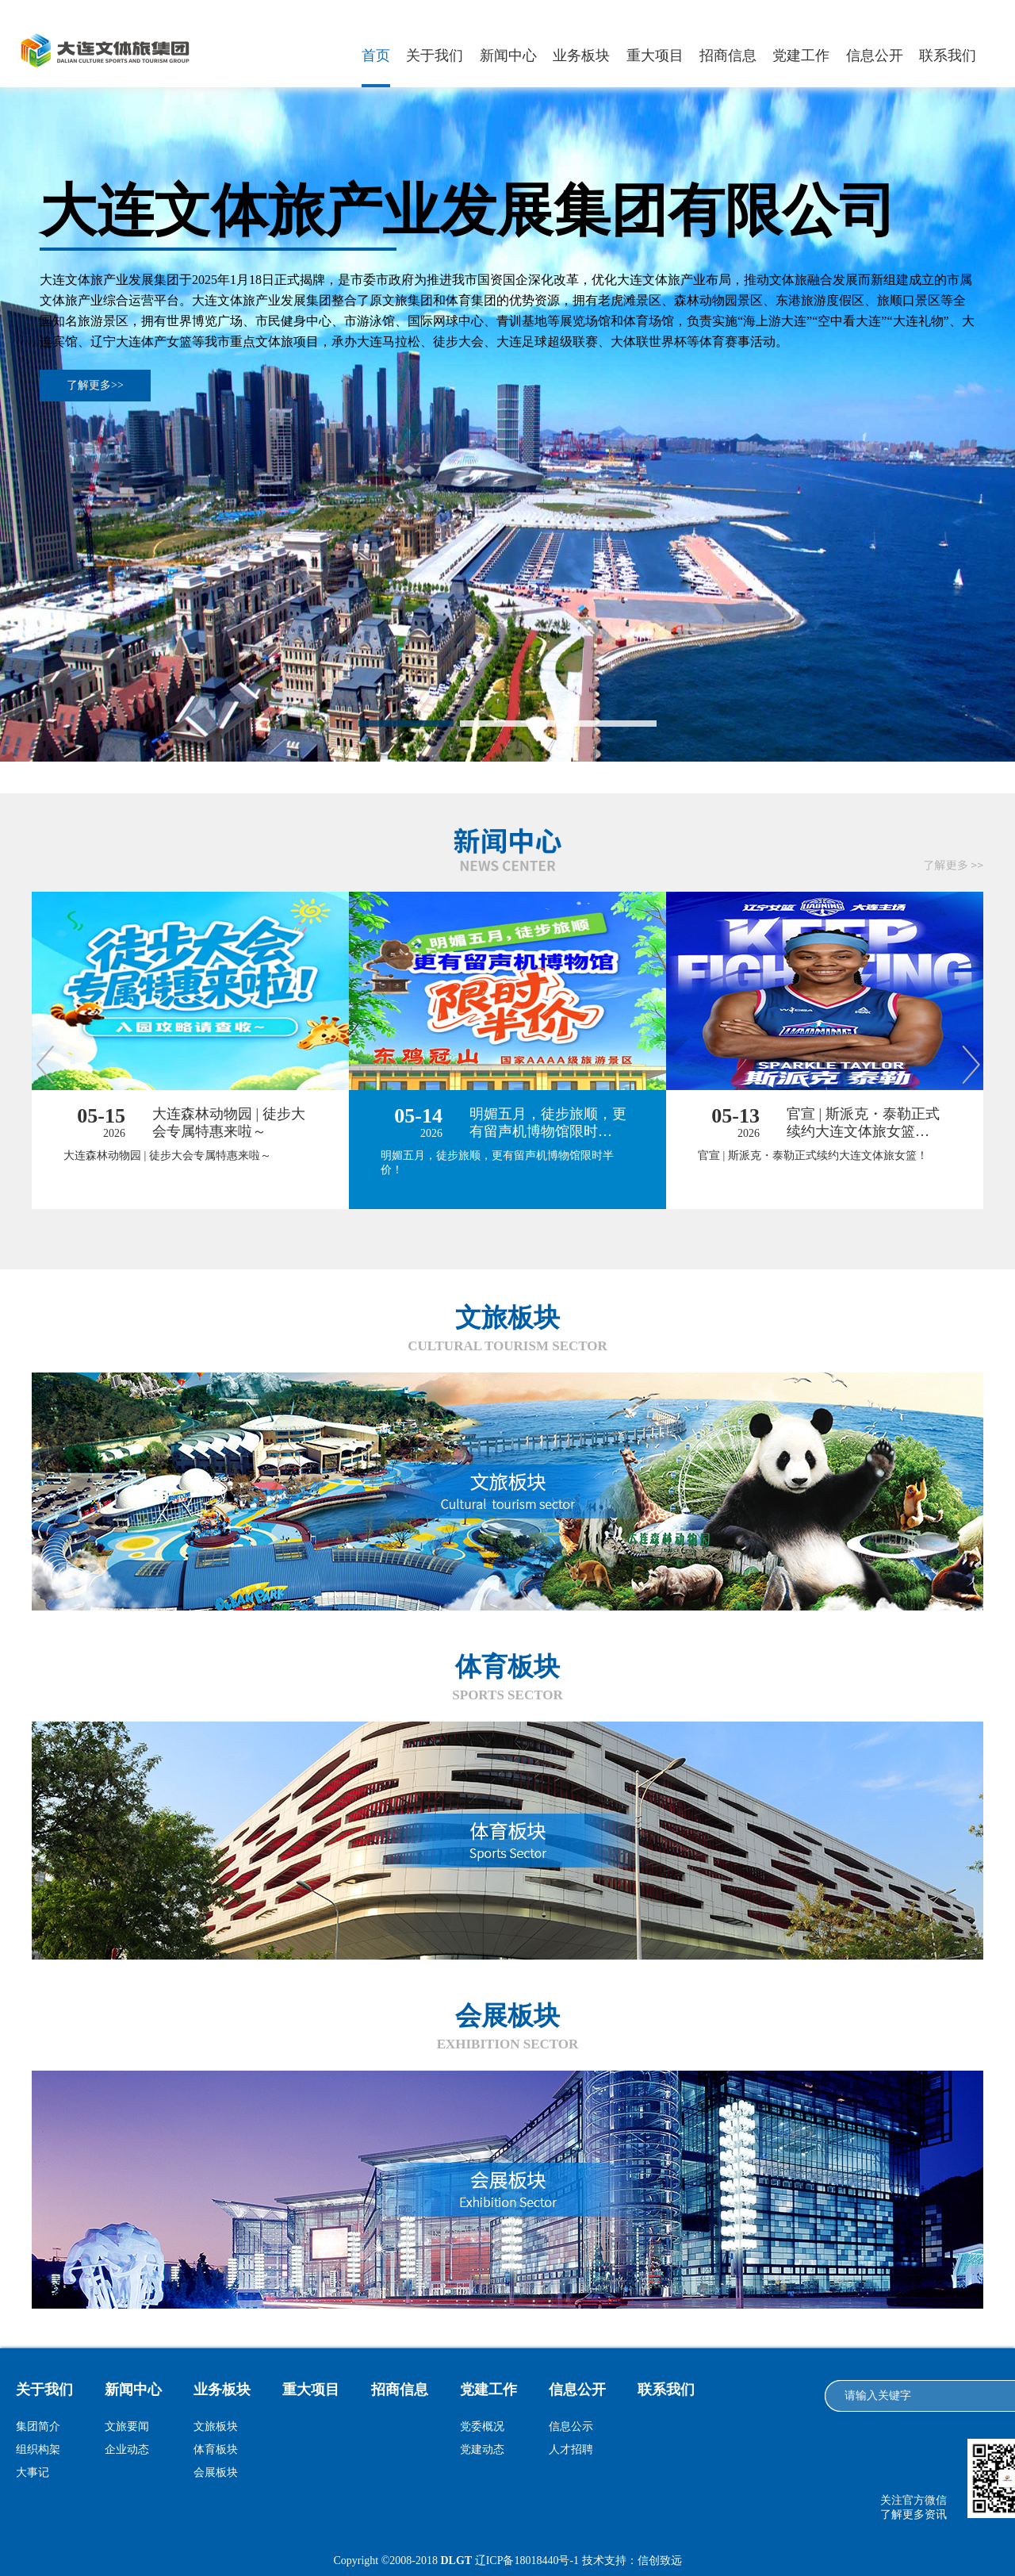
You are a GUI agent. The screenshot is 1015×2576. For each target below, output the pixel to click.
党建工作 (800, 55)
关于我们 (434, 55)
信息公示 (571, 2426)
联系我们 (947, 55)
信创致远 (660, 2560)
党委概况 (482, 2426)
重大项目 (655, 55)
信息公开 (874, 55)
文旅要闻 (127, 2426)
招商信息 (727, 55)
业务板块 (581, 55)
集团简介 (38, 2426)
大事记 (32, 2472)
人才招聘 (571, 2449)
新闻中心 (508, 55)
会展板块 (215, 2472)
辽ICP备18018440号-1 (527, 2560)
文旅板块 (215, 2426)
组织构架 (38, 2449)
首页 (376, 55)
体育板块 (215, 2449)
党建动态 (482, 2449)
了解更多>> (95, 385)
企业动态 (127, 2449)
